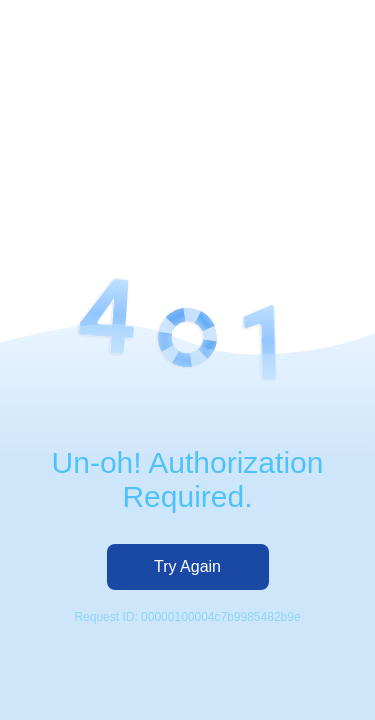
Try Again (187, 566)
